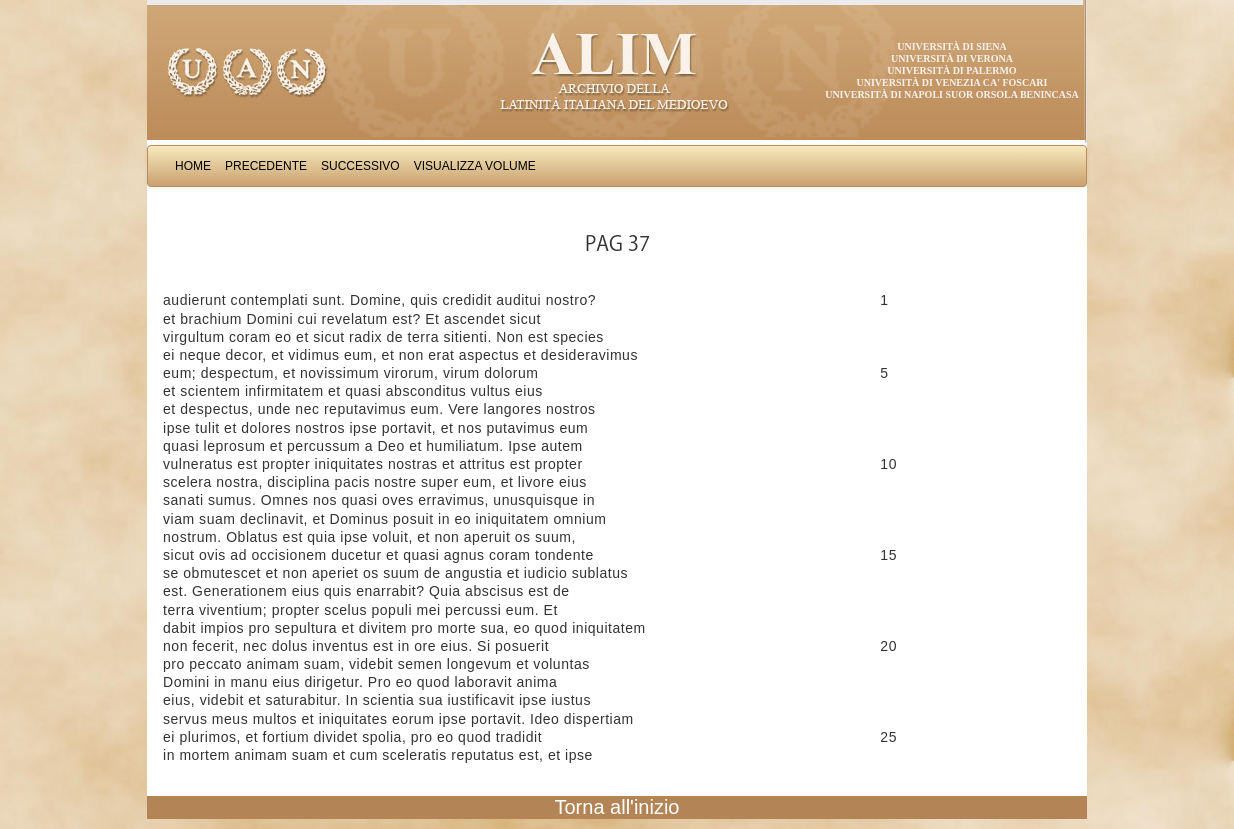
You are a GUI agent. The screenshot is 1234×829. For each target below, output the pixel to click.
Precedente (266, 166)
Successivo (360, 166)
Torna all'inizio (617, 807)
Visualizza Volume (475, 166)
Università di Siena (951, 46)
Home (193, 166)
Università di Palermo (951, 70)
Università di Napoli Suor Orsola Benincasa (952, 94)
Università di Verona (952, 58)
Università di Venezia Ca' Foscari (952, 82)
